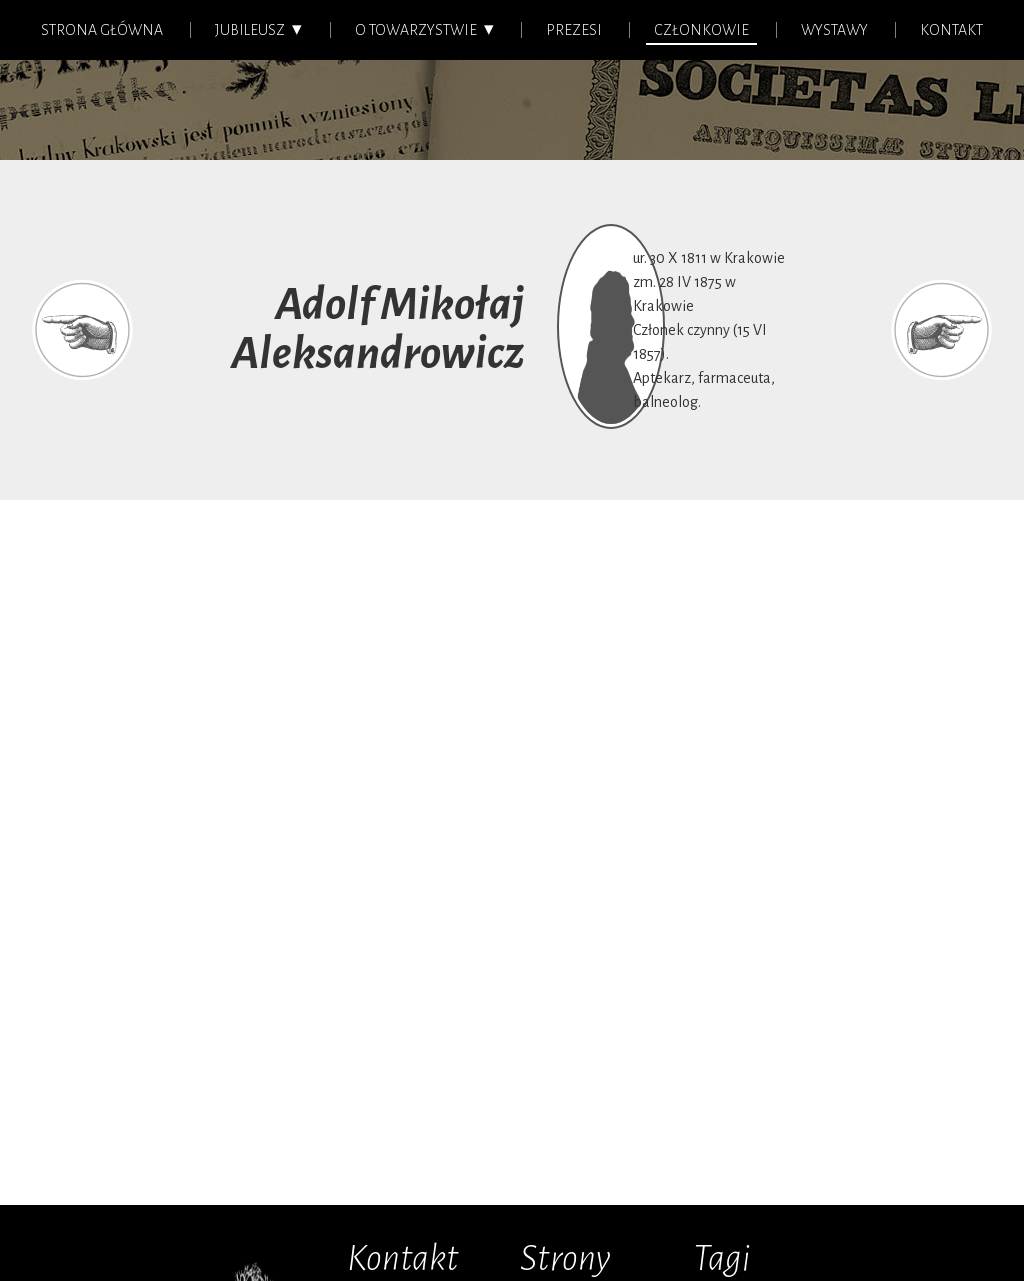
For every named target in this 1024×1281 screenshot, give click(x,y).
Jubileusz (250, 30)
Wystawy (834, 30)
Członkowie (701, 30)
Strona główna (102, 30)
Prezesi (574, 30)
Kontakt (951, 30)
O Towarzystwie (416, 30)
